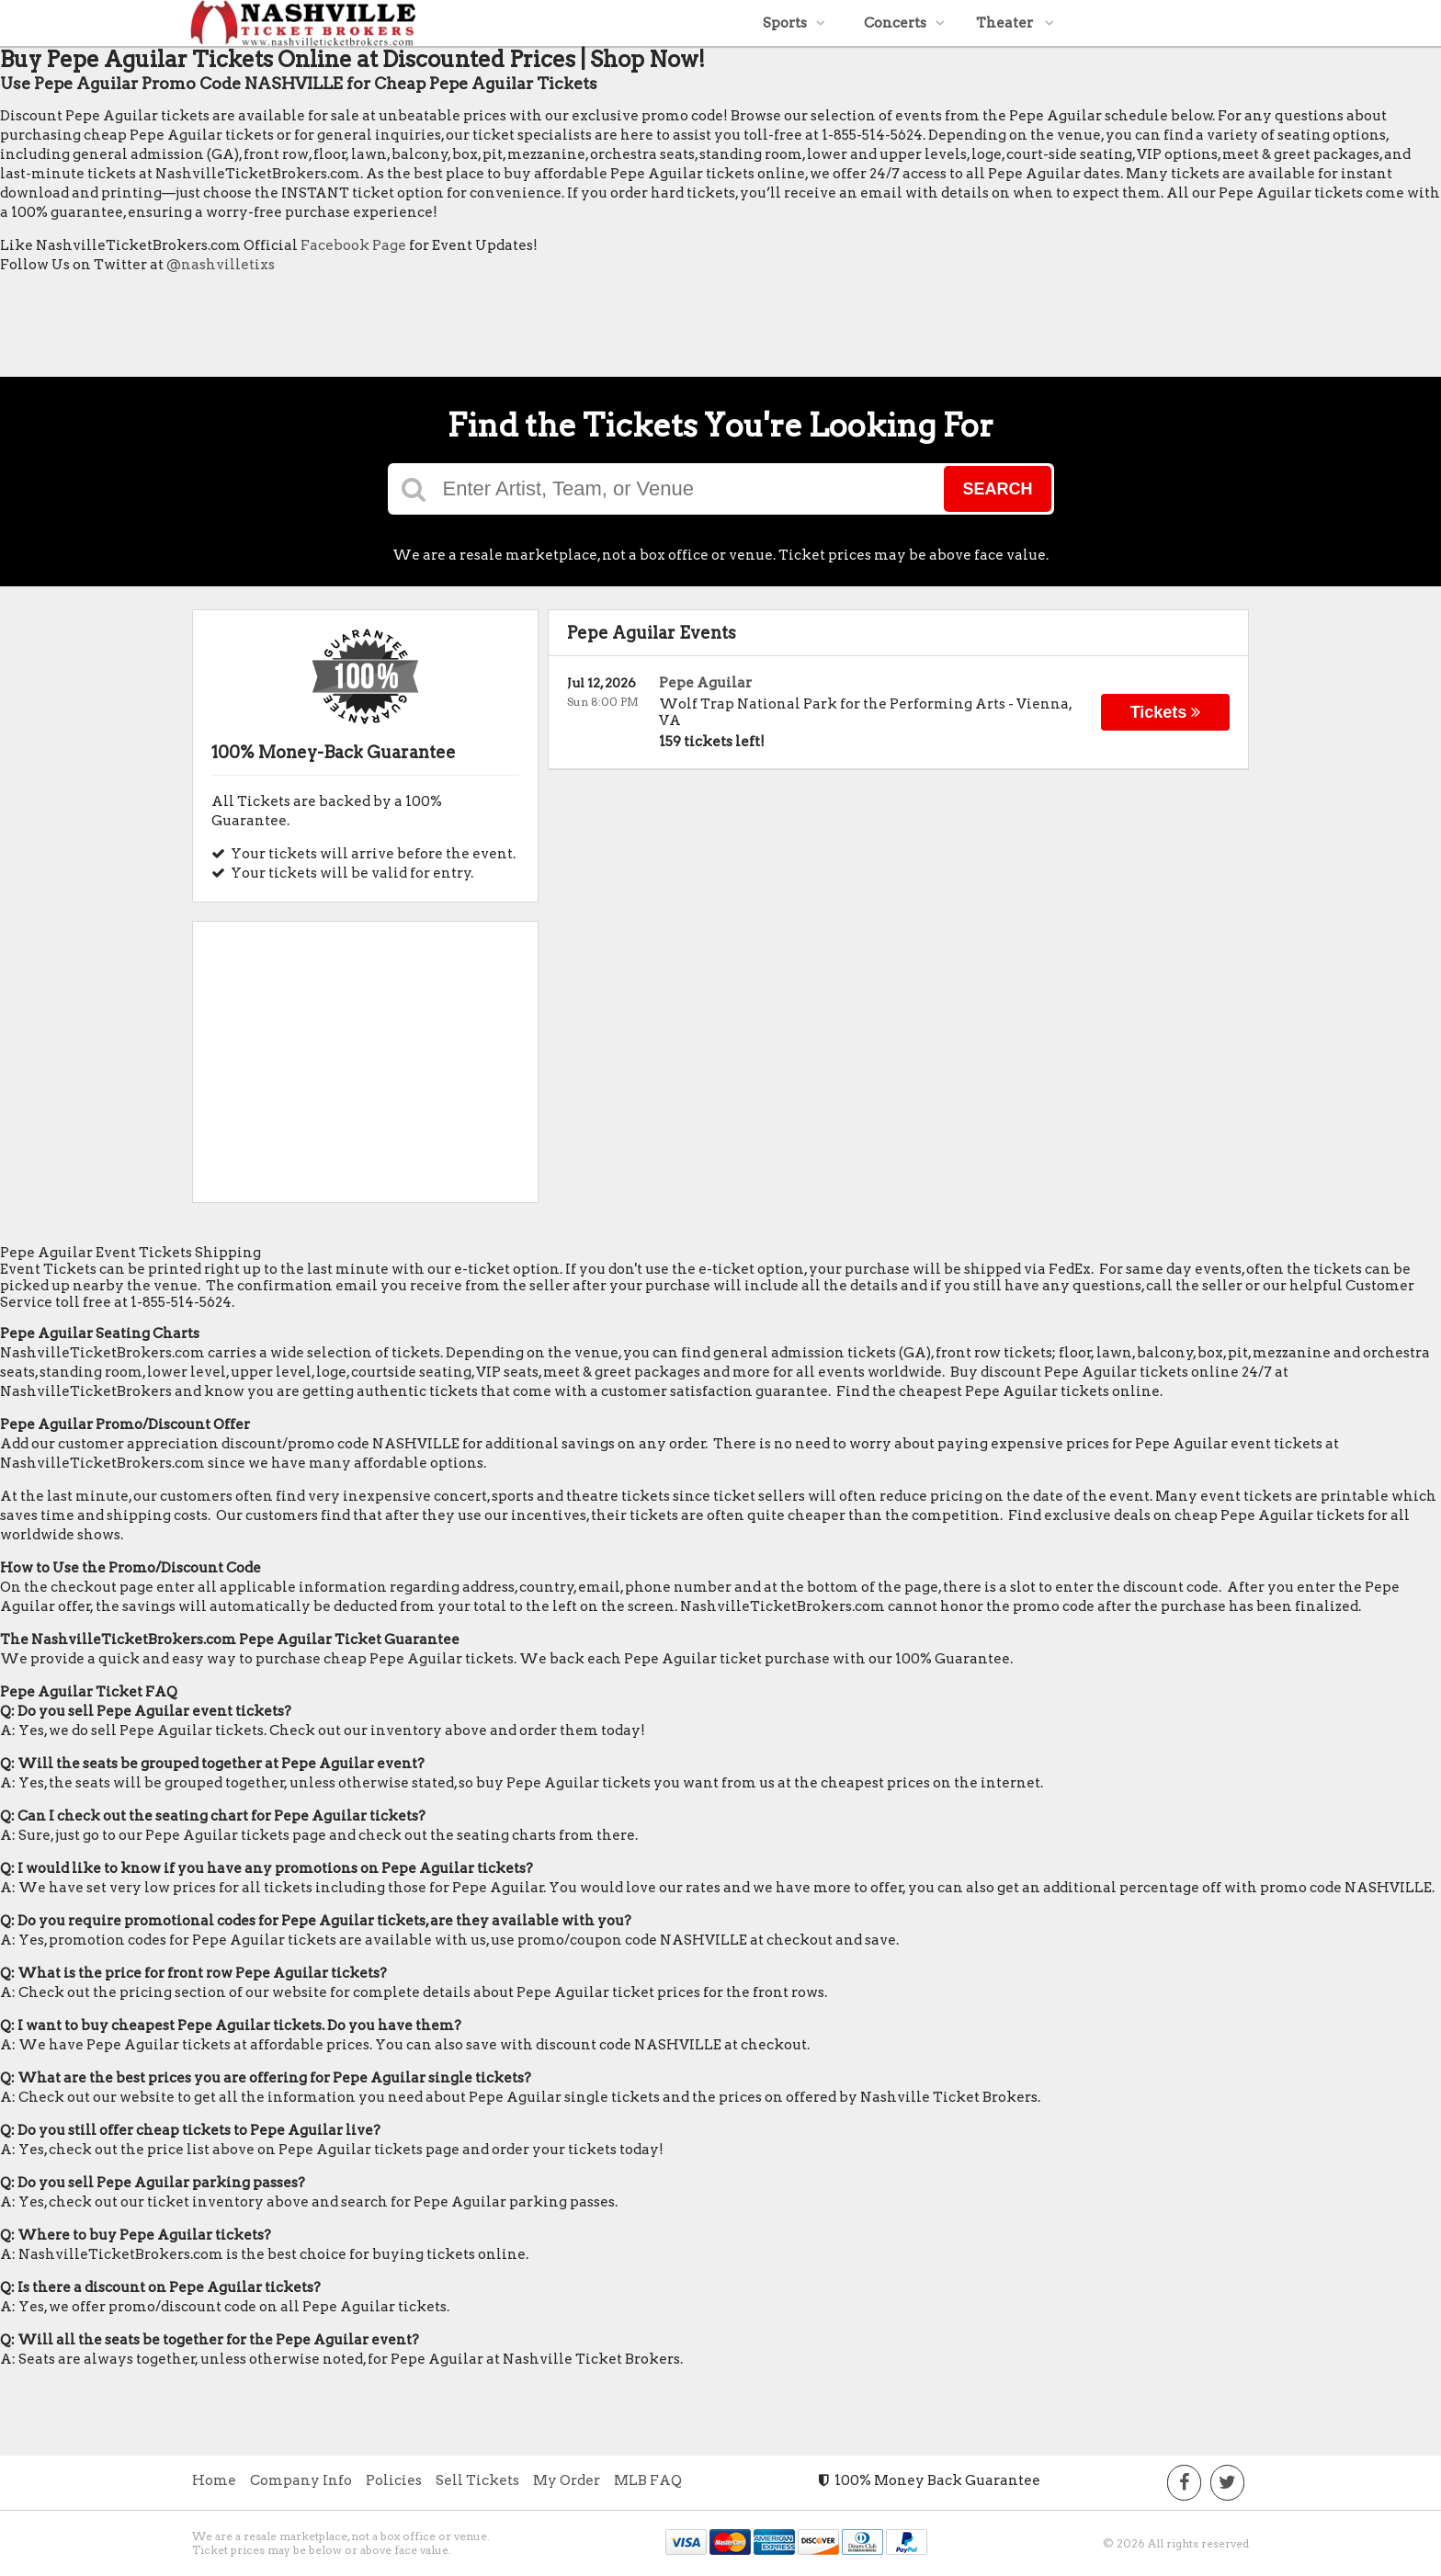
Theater (1015, 23)
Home (214, 2480)
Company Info (301, 2480)
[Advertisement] (334, 330)
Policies (394, 2480)
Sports (794, 23)
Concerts (904, 23)
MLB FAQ (648, 2480)
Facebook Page (353, 245)
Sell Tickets (477, 2480)
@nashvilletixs (220, 264)
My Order (566, 2480)
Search (997, 489)
